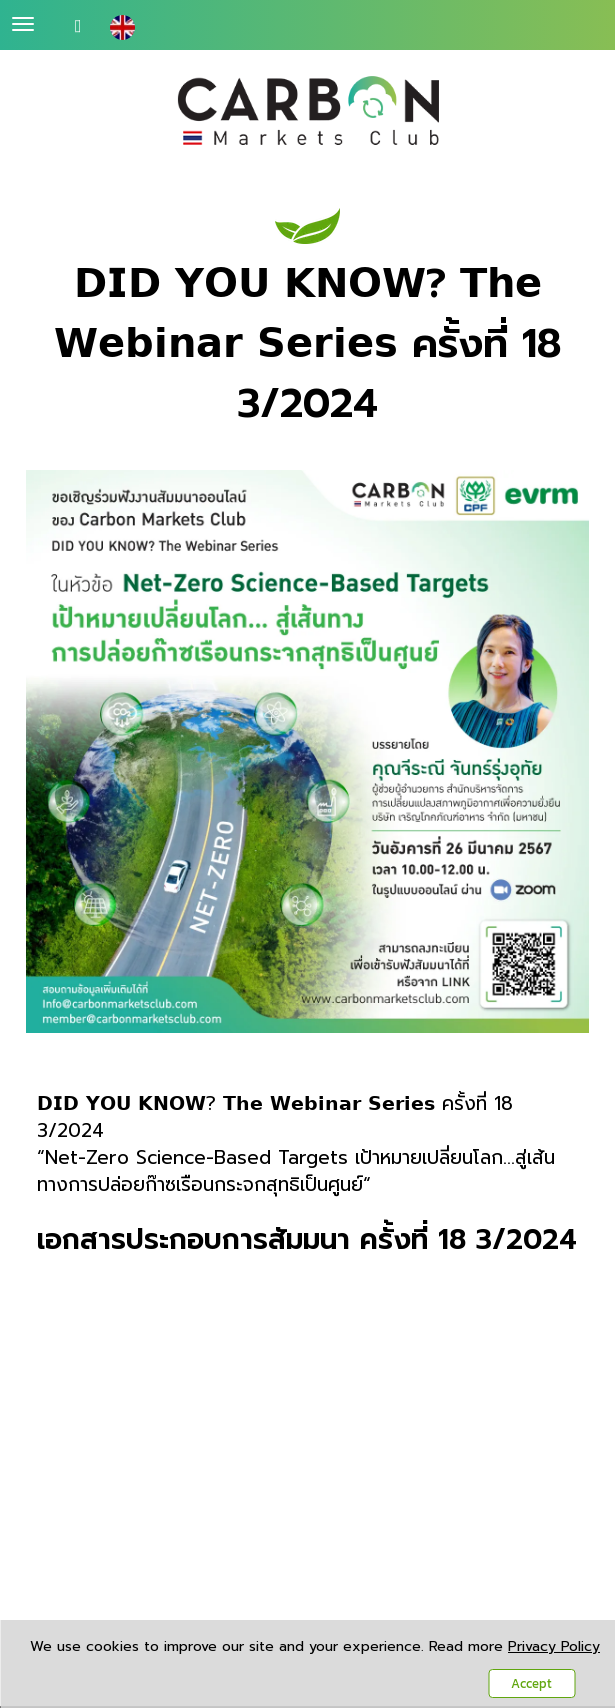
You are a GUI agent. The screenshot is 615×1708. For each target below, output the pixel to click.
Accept (531, 1683)
